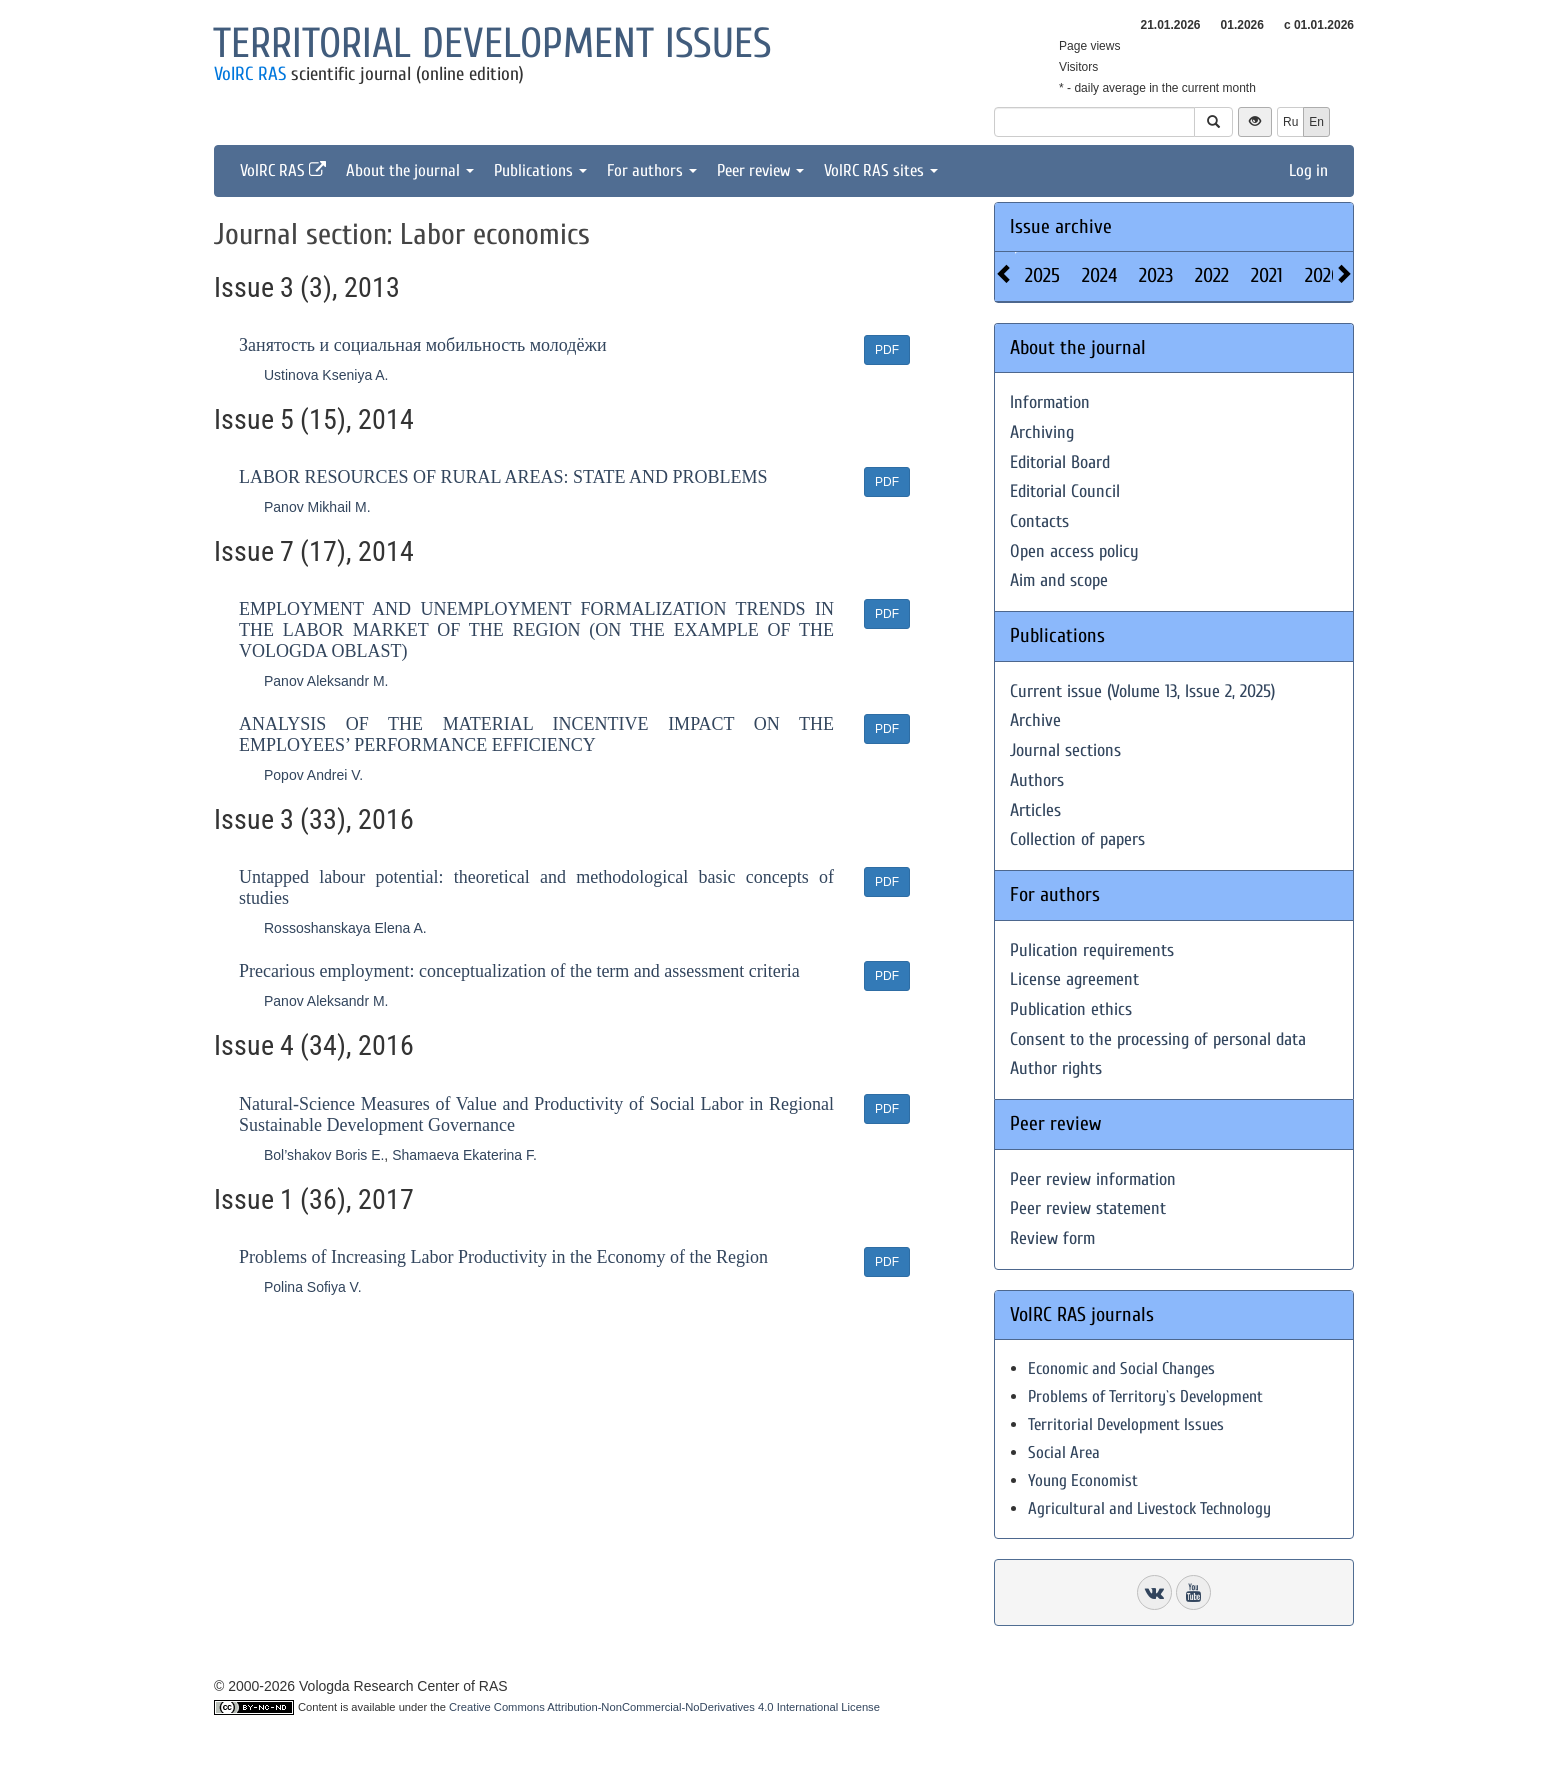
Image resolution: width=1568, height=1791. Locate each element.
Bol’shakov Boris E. (324, 1155)
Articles (1035, 810)
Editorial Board (1060, 462)
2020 (1323, 275)
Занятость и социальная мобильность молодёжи (423, 345)
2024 (1099, 275)
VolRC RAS (250, 74)
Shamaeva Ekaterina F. (464, 1155)
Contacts (1039, 521)
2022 (1212, 275)
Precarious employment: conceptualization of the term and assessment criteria (519, 971)
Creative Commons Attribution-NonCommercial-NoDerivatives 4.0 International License (664, 1707)
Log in (1308, 170)
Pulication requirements (1092, 950)
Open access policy (1074, 551)
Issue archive (1061, 226)
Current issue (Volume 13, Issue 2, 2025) (1142, 691)
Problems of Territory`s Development (1145, 1396)
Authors (1037, 780)
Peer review (760, 170)
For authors (652, 170)
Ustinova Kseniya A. (326, 375)
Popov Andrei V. (313, 775)
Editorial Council (1065, 491)
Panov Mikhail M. (317, 507)
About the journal (410, 170)
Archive (1035, 720)
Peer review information (1093, 1179)
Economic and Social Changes (1121, 1368)
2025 (1042, 275)
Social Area (1064, 1452)
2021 (1267, 275)
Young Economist (1083, 1480)
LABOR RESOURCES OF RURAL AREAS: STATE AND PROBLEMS (503, 477)
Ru (1290, 122)
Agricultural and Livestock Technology (1149, 1508)
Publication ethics (1071, 1009)
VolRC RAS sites (881, 170)
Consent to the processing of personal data (1158, 1039)
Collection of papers (1077, 839)
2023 (1156, 275)
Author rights (1056, 1068)
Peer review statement (1088, 1208)
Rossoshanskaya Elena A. (345, 928)
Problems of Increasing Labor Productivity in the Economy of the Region (503, 1257)
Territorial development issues (492, 43)
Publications (540, 170)
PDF (887, 350)
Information (1050, 402)
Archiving (1042, 432)
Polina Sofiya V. (313, 1287)
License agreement (1074, 979)
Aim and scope (1059, 580)
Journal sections (1065, 750)
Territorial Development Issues (1126, 1424)
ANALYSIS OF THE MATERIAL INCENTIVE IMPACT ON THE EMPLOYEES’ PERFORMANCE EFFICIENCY (536, 734)
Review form (1052, 1238)
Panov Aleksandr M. (326, 681)
